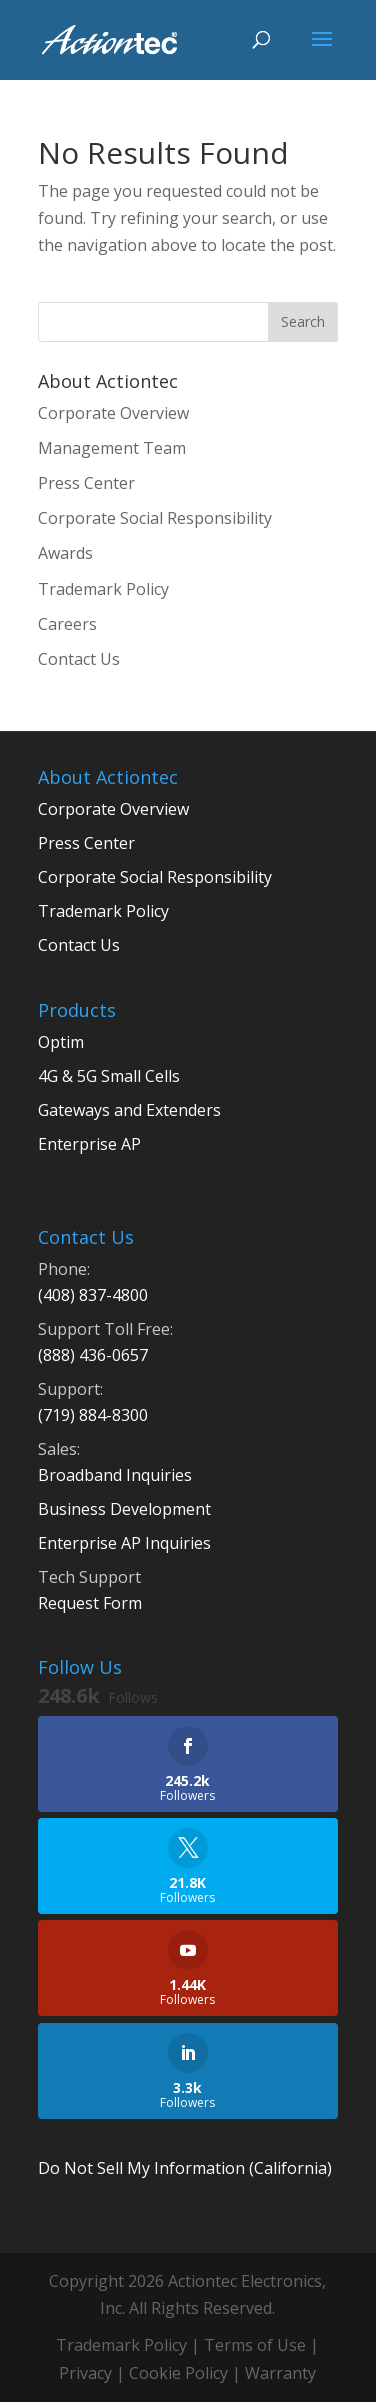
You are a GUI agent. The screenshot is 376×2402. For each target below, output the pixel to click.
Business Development (124, 1509)
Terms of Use (255, 2345)
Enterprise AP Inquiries (124, 1543)
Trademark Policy (103, 589)
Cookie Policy (178, 2373)
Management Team (112, 448)
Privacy (85, 2373)
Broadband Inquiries (115, 1475)
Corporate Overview (113, 413)
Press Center (86, 483)
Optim (61, 1042)
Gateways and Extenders (129, 1110)
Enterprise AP (89, 1144)
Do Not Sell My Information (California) (185, 2168)
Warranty (280, 2373)
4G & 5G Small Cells (109, 1076)
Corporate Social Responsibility (155, 518)
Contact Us (79, 659)
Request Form (90, 1603)
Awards (65, 553)
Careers (67, 624)
